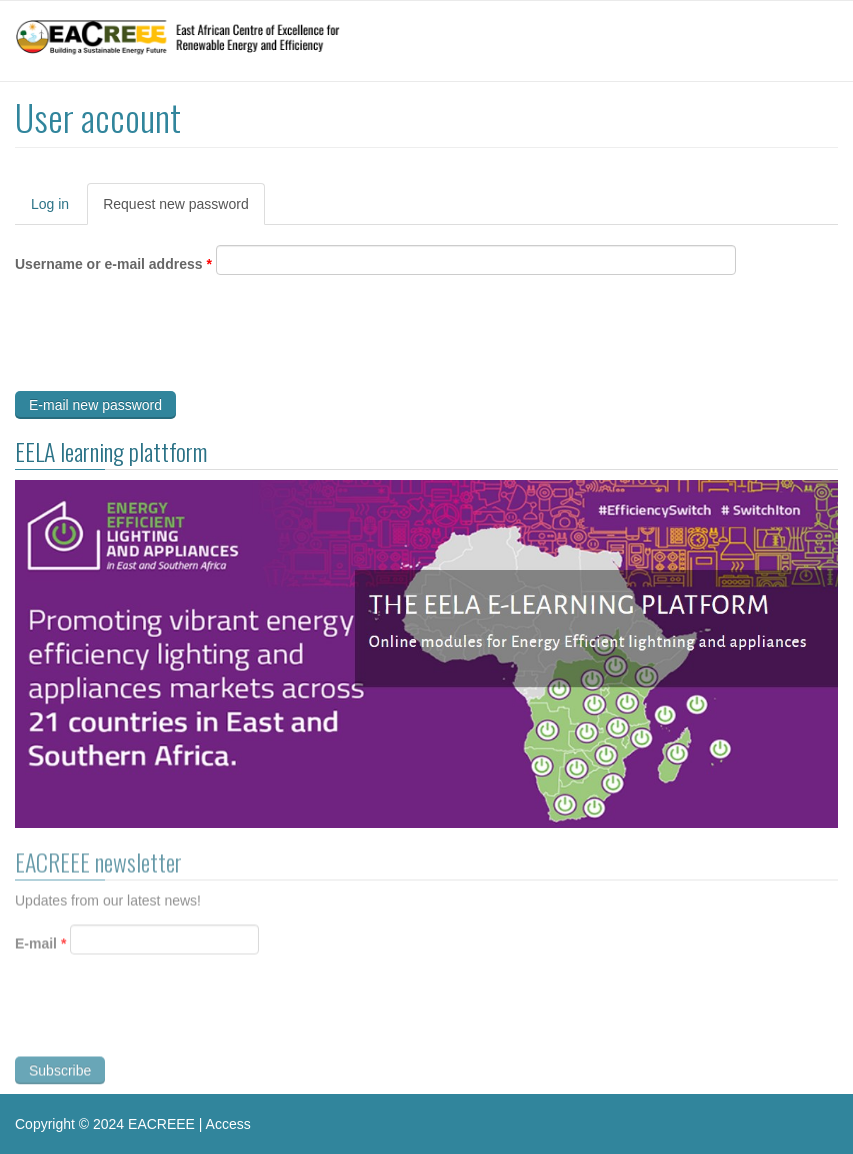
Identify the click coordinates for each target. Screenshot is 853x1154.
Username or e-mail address (113, 264)
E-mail (40, 946)
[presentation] (167, 338)
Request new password (184, 209)
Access (228, 1124)
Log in (50, 204)
